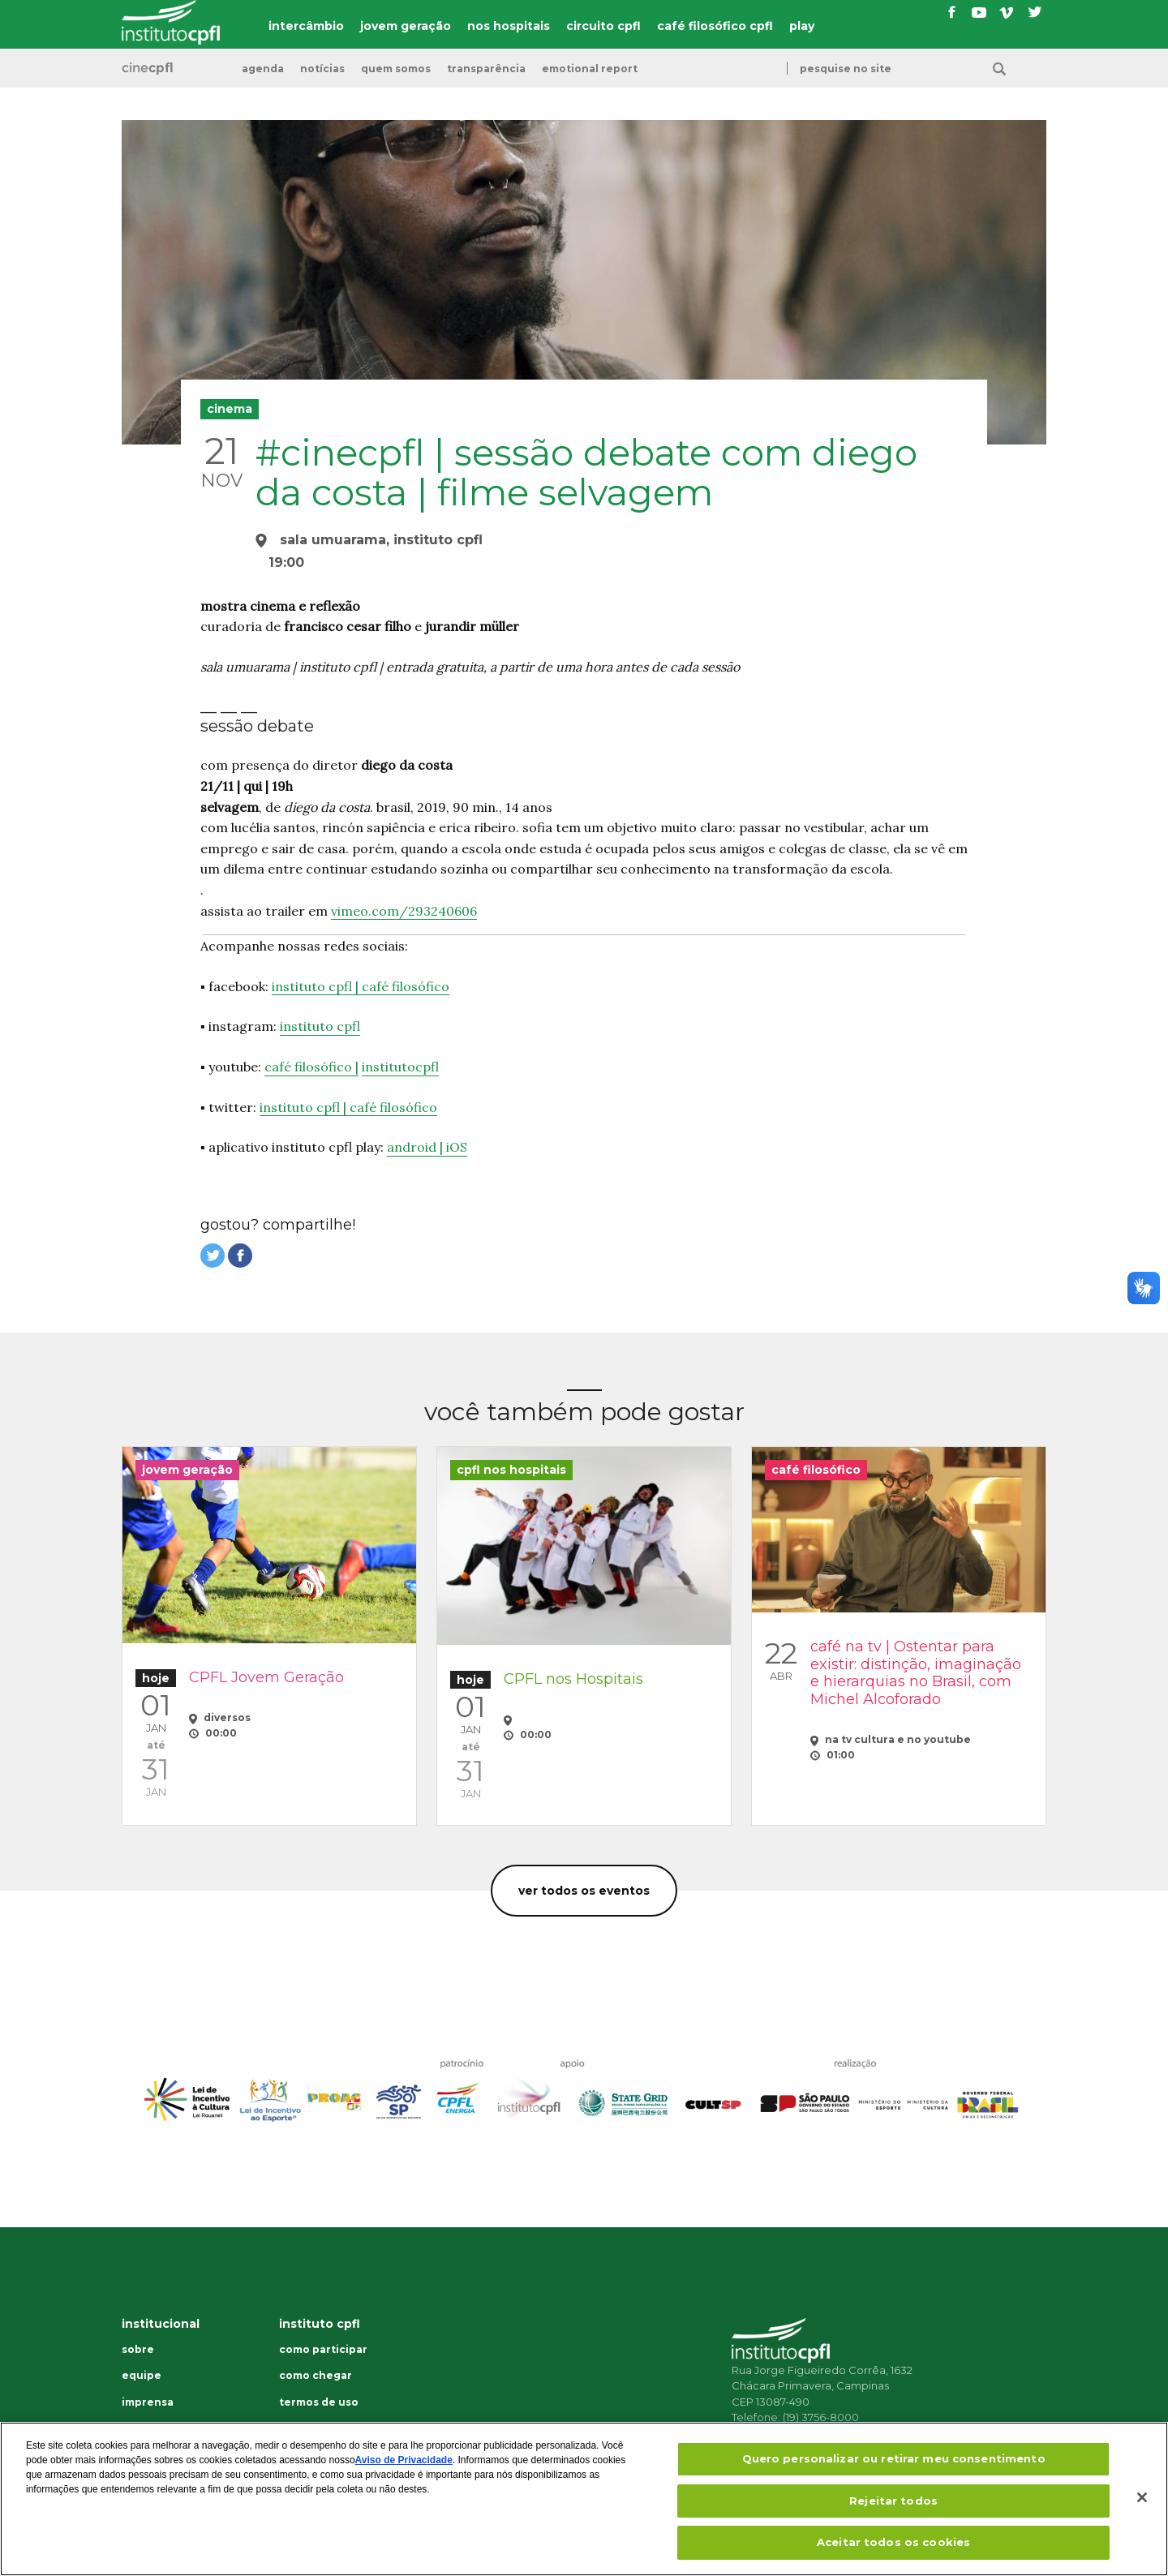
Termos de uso (319, 2402)
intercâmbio (306, 26)
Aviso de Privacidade (404, 2460)
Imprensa (148, 2402)
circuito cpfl (603, 26)
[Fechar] (1142, 2497)
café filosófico (405, 986)
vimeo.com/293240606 (404, 911)
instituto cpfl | (317, 986)
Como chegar (315, 2375)
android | (416, 1147)
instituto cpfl (320, 1026)
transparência (486, 69)
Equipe (141, 2375)
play (801, 26)
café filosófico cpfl (715, 26)
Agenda (263, 69)
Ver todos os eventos (584, 1890)
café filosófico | (311, 1066)
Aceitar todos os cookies (893, 2541)
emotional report (590, 69)
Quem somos (396, 69)
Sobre (138, 2349)
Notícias (322, 69)
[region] (584, 2499)
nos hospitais (508, 26)
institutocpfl (400, 1066)
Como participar (323, 2349)
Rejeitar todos (893, 2500)
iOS (456, 1147)
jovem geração (405, 26)
